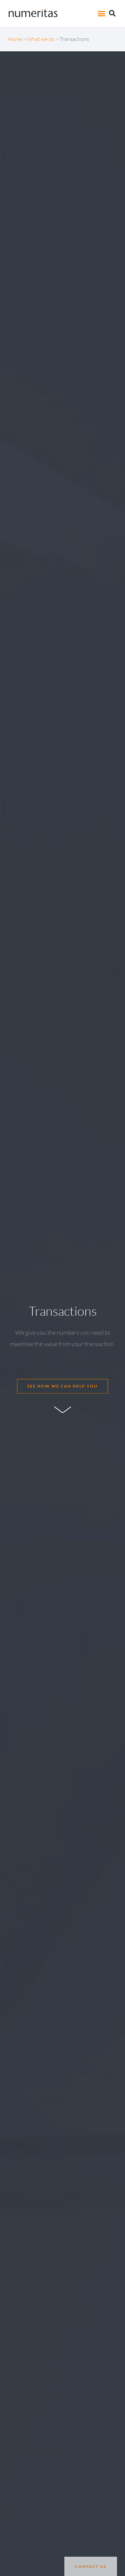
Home (15, 39)
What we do (41, 39)
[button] (101, 13)
